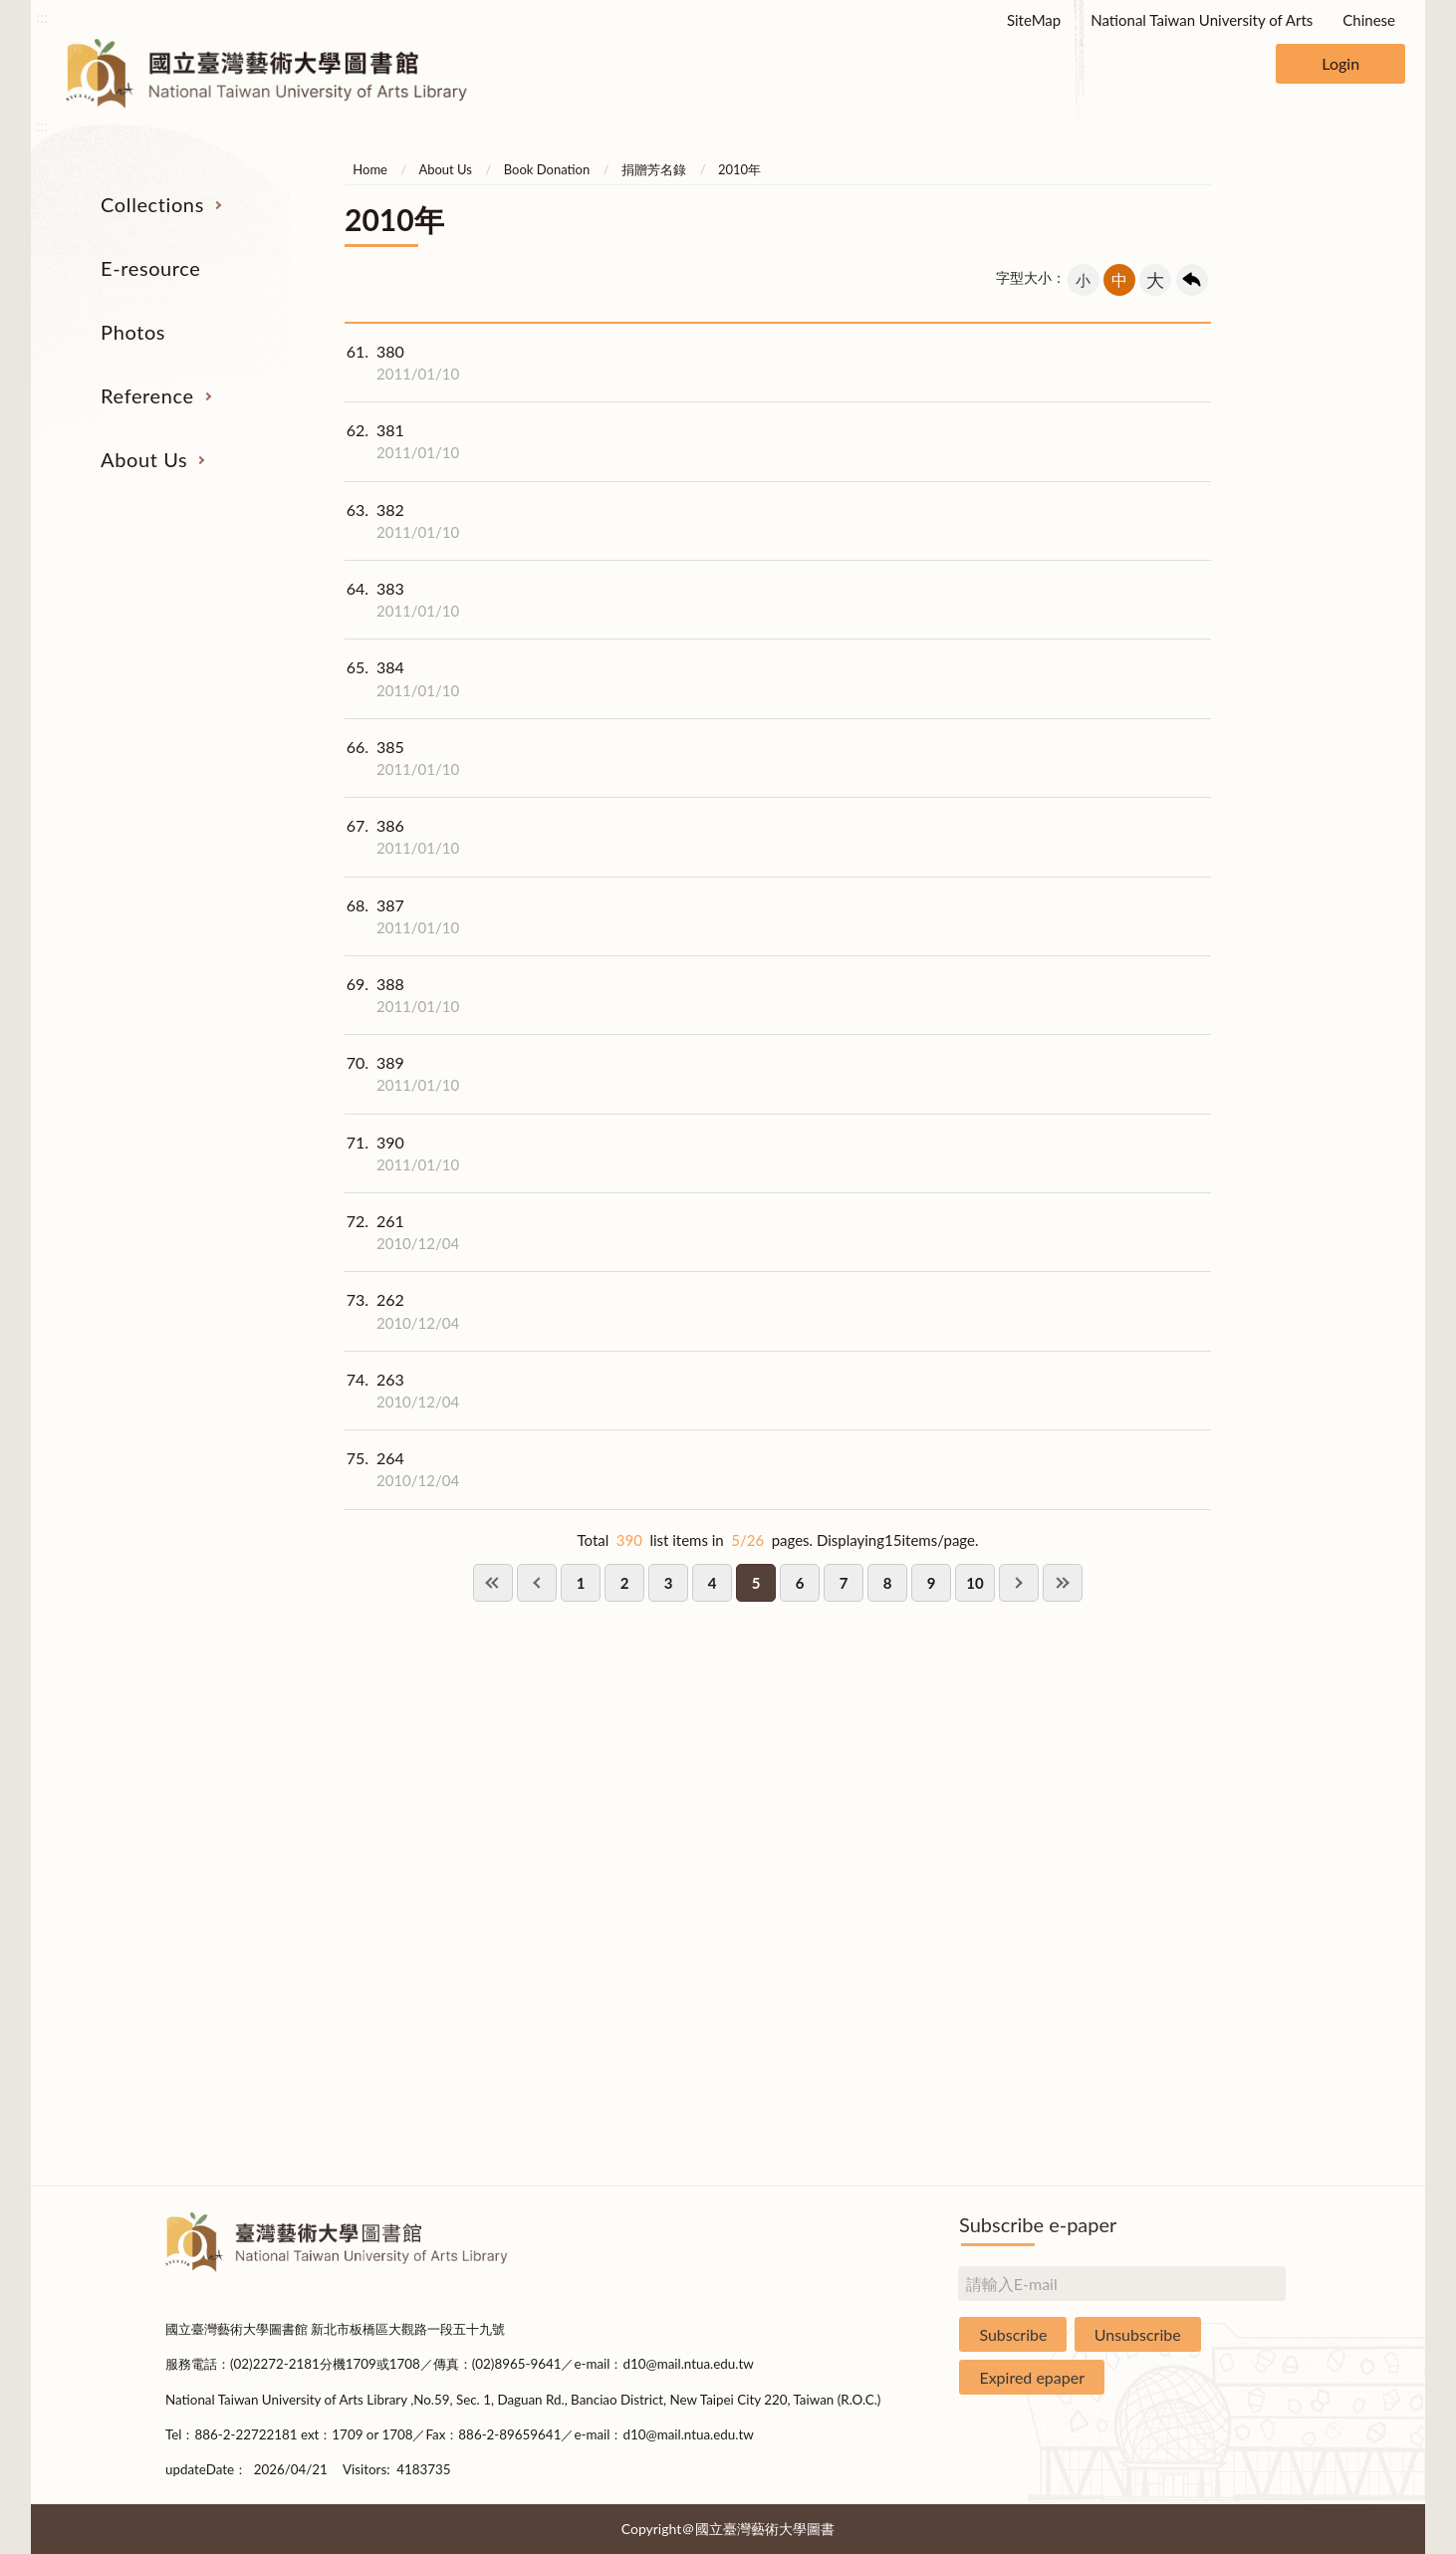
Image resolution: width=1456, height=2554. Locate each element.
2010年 (739, 169)
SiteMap (1034, 20)
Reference (147, 395)
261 (402, 1232)
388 (402, 995)
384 (402, 678)
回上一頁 (1192, 280)
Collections (152, 204)
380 (402, 362)
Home (370, 169)
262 (402, 1311)
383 (402, 600)
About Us (144, 459)
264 (402, 1469)
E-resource (150, 268)
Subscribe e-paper (1037, 2224)
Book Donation (547, 169)
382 (402, 521)
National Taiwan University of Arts (1202, 20)
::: (42, 16)
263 (402, 1390)
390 (402, 1153)
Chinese (1368, 20)
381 (402, 441)
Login (1340, 63)
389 (402, 1074)
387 (402, 916)
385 (402, 758)
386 (402, 837)
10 (974, 1583)
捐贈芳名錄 (653, 169)
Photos (133, 332)
